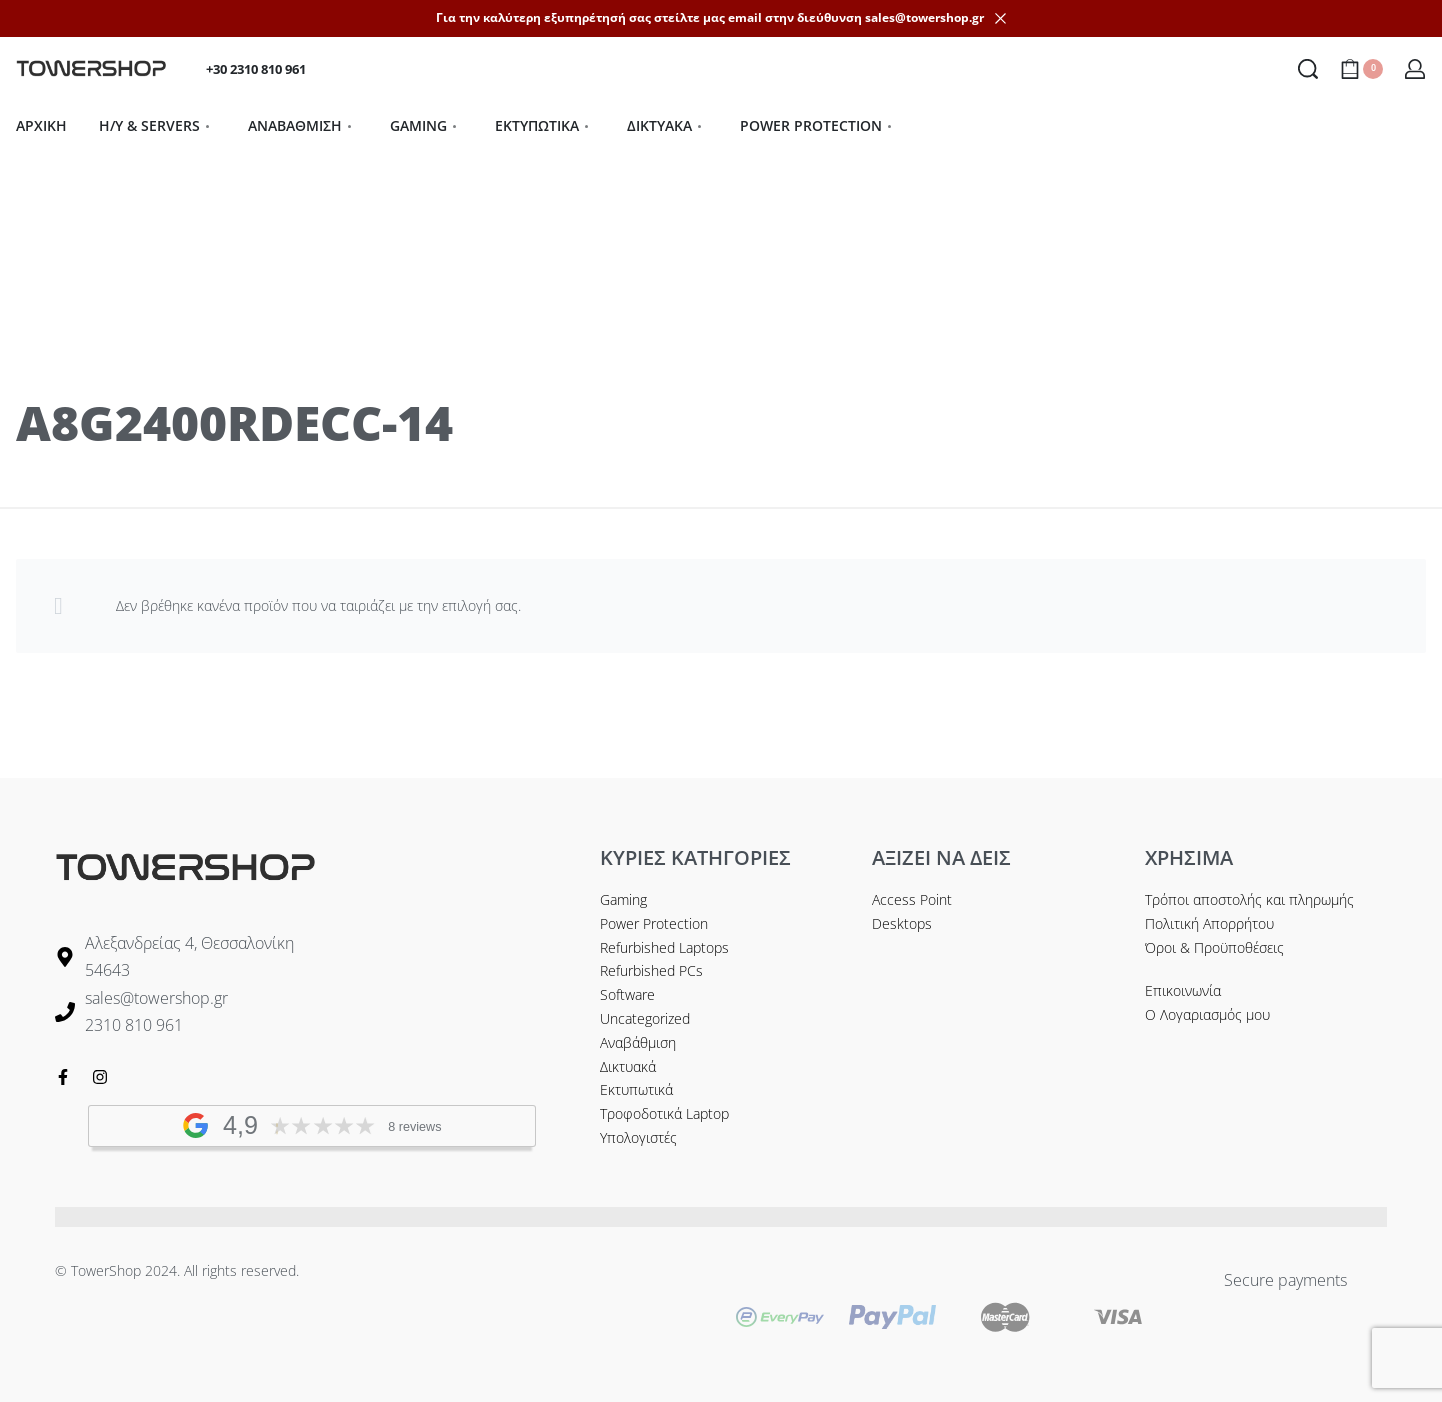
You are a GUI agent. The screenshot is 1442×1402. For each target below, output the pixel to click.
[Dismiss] (1000, 18)
